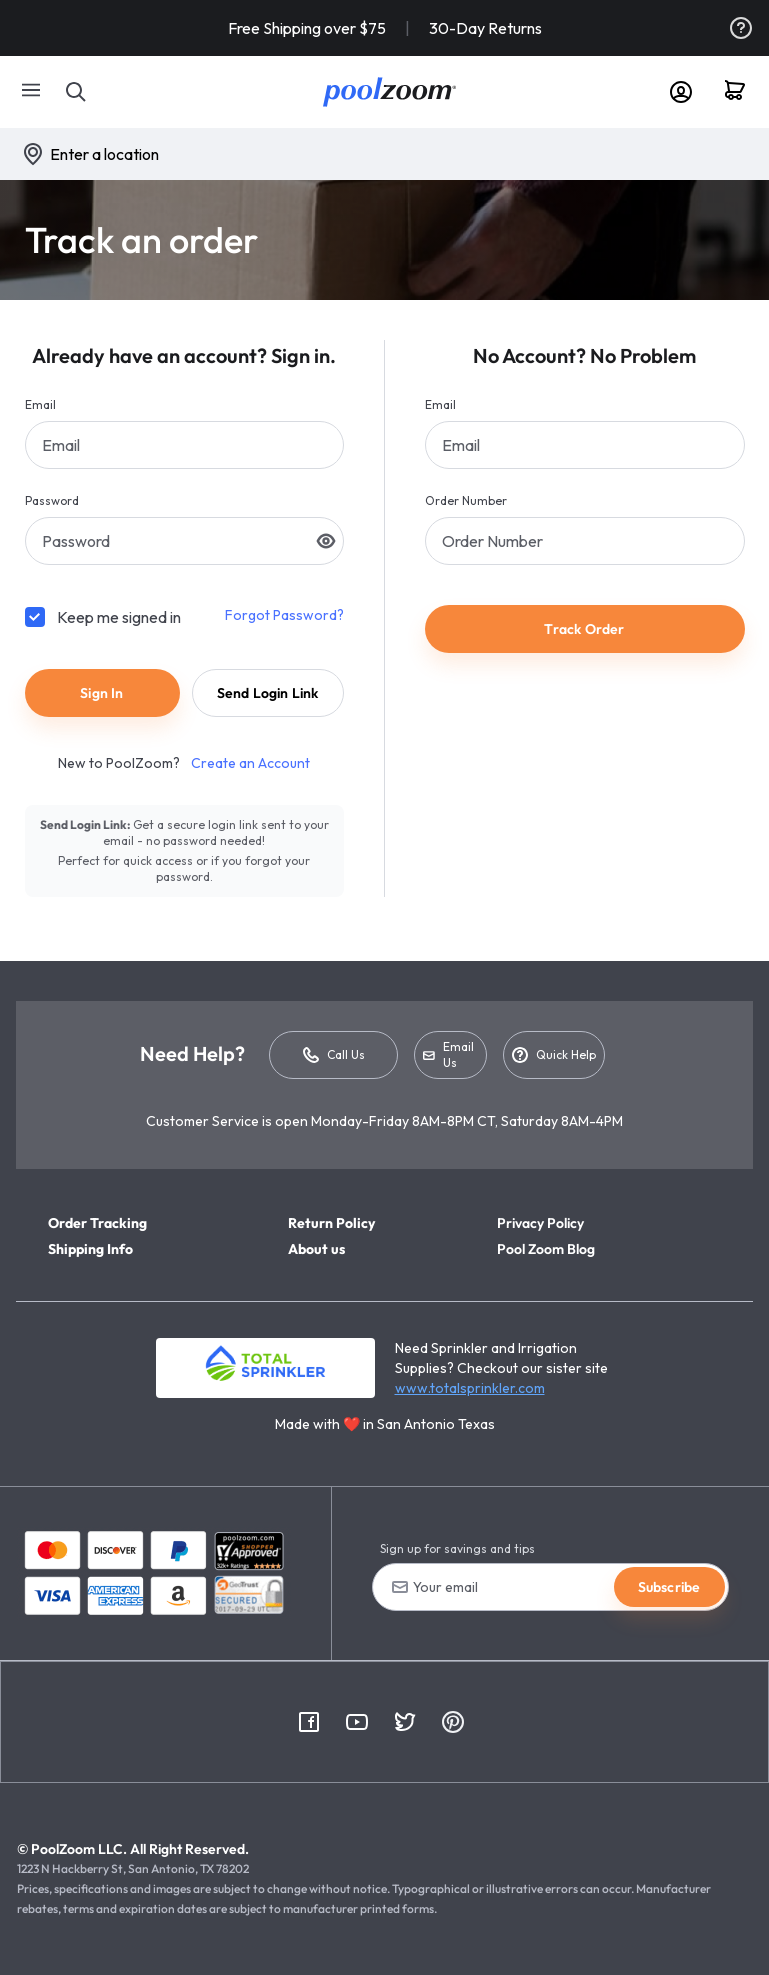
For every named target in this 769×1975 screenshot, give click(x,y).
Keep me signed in (119, 617)
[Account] (681, 92)
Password (52, 500)
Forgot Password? (284, 615)
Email (40, 404)
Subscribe (669, 1587)
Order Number (466, 500)
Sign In (101, 693)
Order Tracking (97, 1223)
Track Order (584, 629)
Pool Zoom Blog (546, 1249)
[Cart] (742, 92)
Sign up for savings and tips (457, 1548)
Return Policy (331, 1223)
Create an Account (250, 763)
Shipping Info (90, 1249)
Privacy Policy (540, 1223)
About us (316, 1249)
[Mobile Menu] (32, 92)
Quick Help (554, 1055)
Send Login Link (268, 693)
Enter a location (104, 154)
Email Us (448, 1054)
